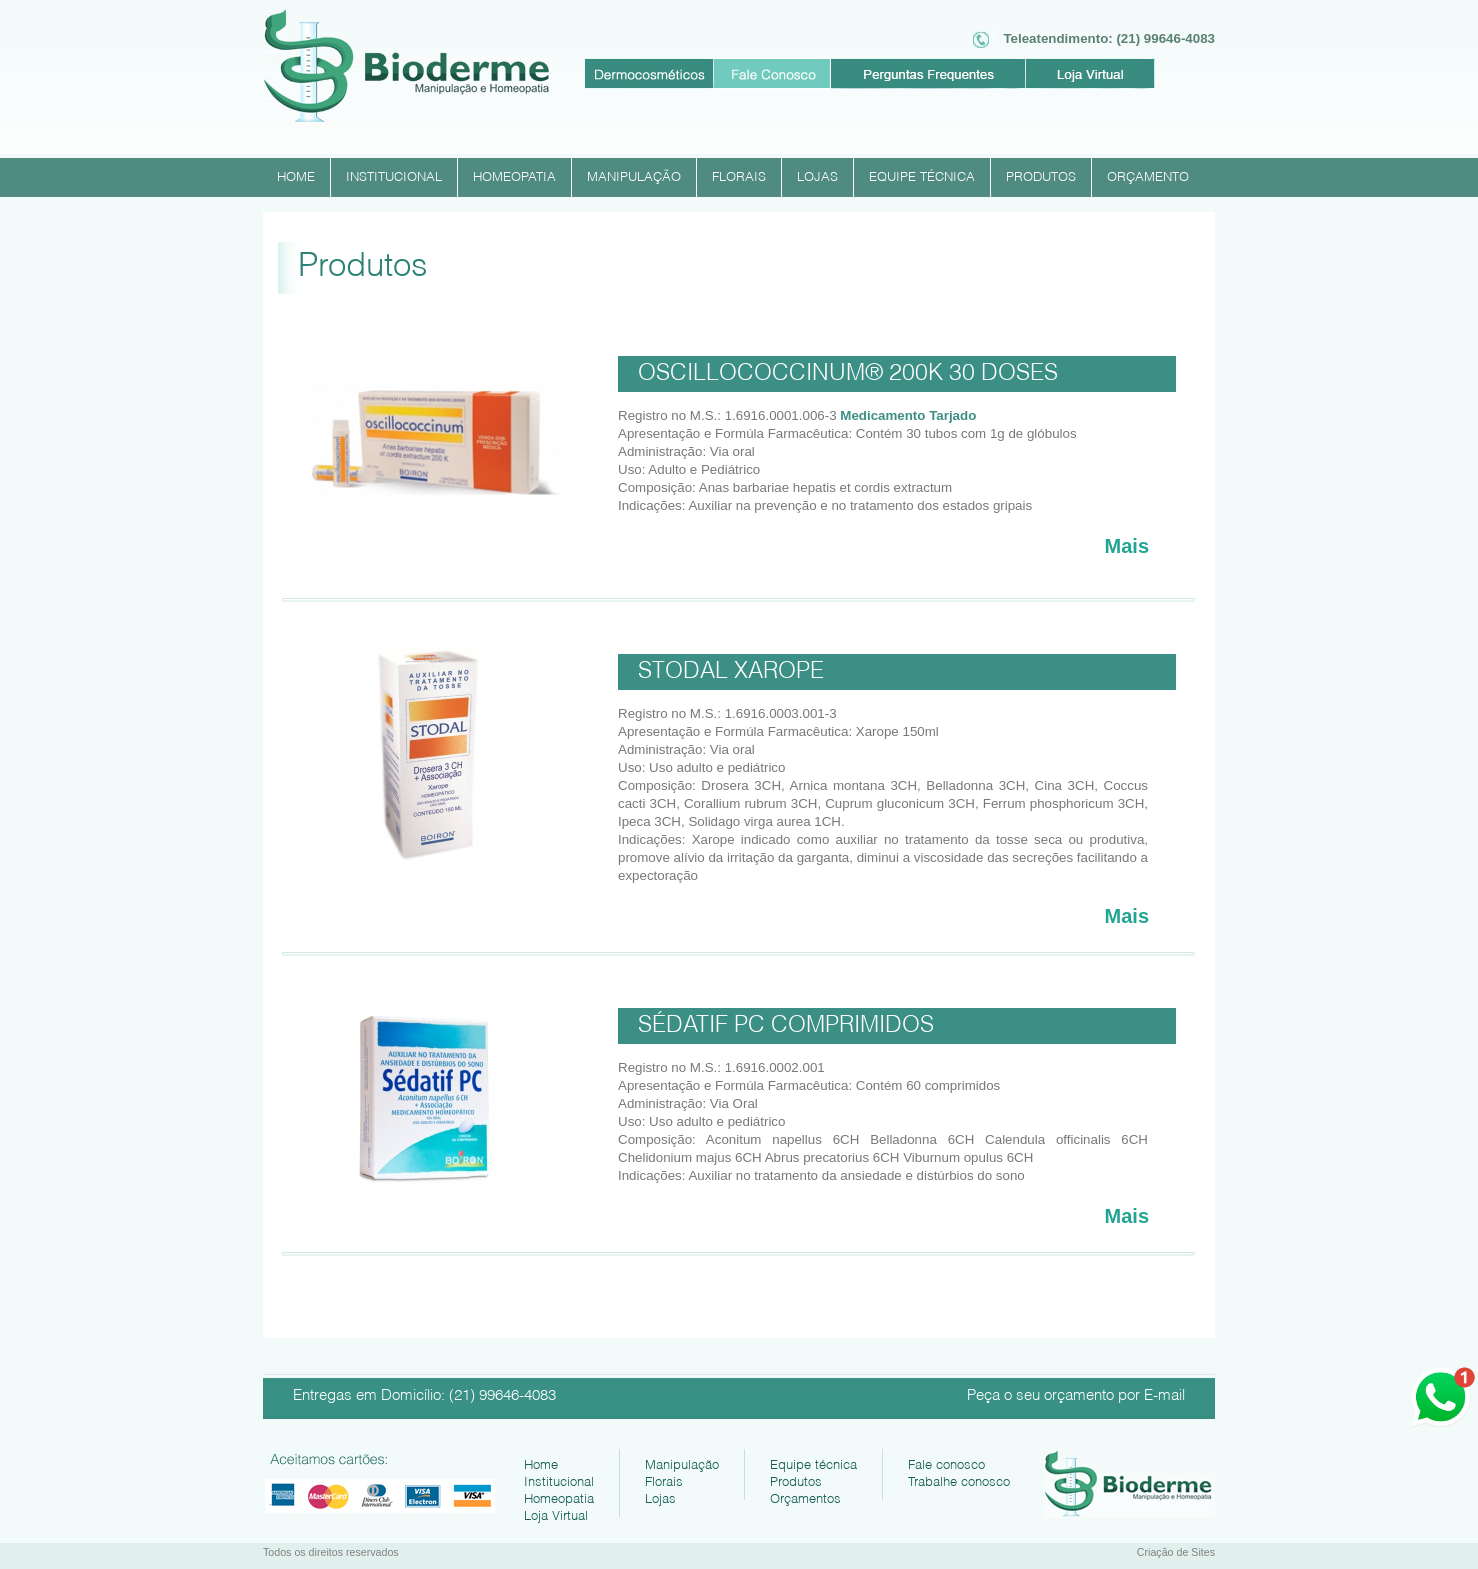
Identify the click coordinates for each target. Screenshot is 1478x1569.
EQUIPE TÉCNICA (922, 175)
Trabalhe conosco (959, 1479)
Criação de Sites (1176, 1552)
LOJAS (817, 175)
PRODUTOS (1041, 175)
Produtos (796, 1479)
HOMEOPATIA (514, 175)
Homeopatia (559, 1496)
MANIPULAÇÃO (634, 175)
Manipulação (682, 1462)
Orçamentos (805, 1496)
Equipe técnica (813, 1462)
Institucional (559, 1479)
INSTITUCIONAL (394, 175)
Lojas (660, 1496)
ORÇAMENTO (1148, 175)
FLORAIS (739, 175)
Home (541, 1462)
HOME (296, 175)
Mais (1127, 546)
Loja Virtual (556, 1513)
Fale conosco (946, 1462)
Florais (664, 1479)
